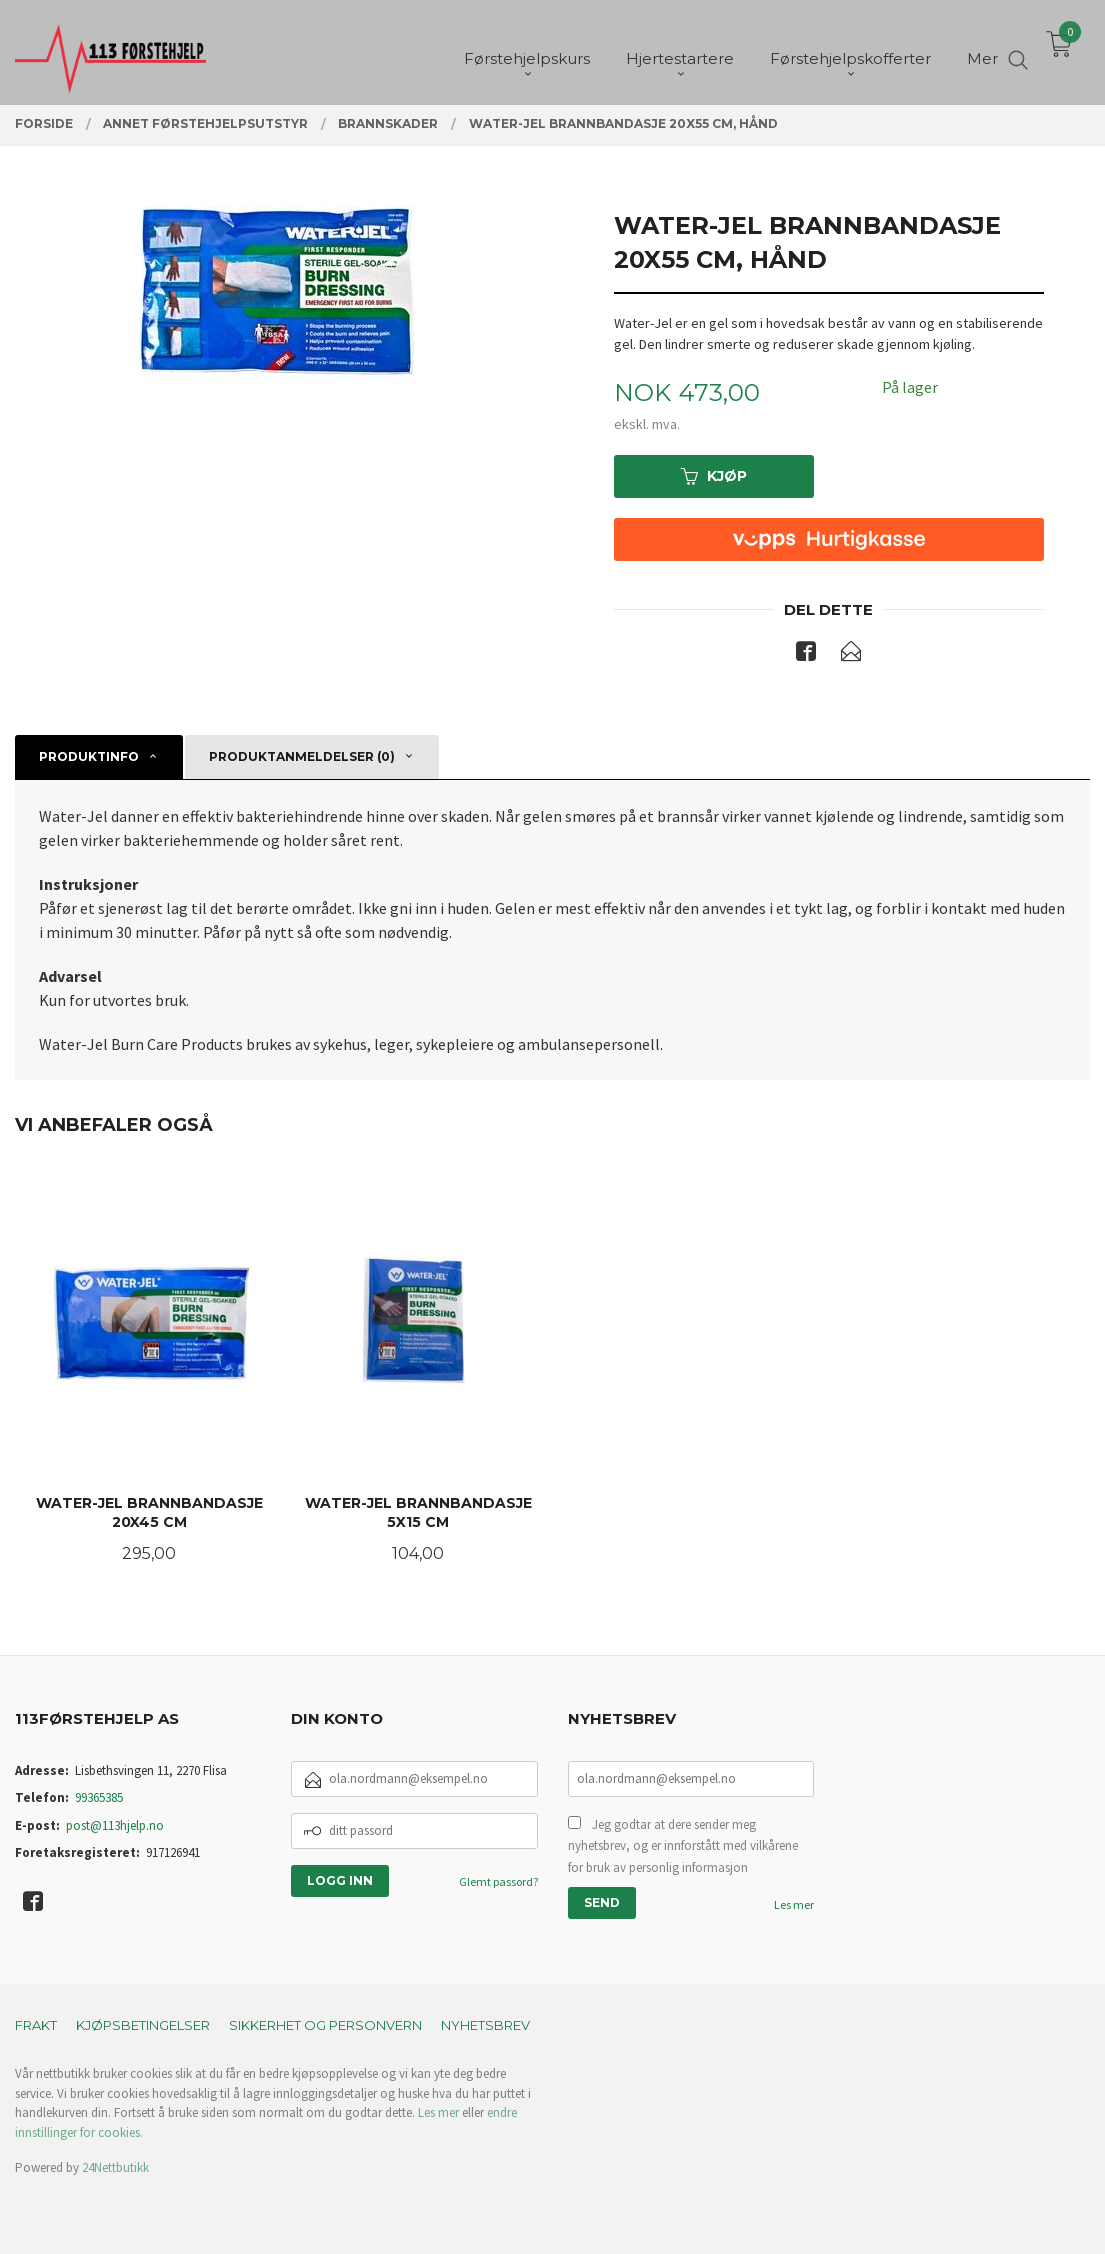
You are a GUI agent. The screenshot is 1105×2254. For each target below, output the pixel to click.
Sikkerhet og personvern (325, 2025)
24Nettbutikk (115, 2167)
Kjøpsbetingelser (143, 2025)
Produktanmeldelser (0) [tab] (302, 756)
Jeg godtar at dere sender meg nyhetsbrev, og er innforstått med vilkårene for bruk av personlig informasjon (683, 1846)
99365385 (99, 1797)
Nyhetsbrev (485, 2025)
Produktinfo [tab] (89, 756)
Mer (982, 50)
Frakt (36, 2025)
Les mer (794, 1904)
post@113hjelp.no (115, 1825)
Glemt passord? (498, 1881)
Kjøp (714, 476)
